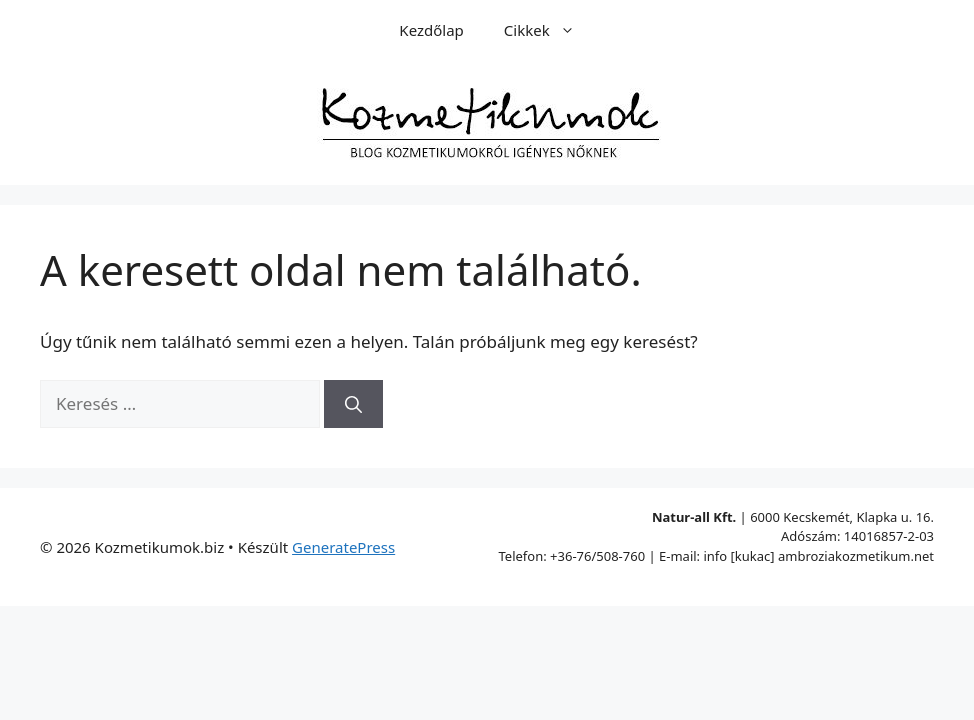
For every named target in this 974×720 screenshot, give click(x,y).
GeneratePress (343, 547)
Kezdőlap (431, 30)
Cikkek (549, 30)
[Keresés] (353, 404)
